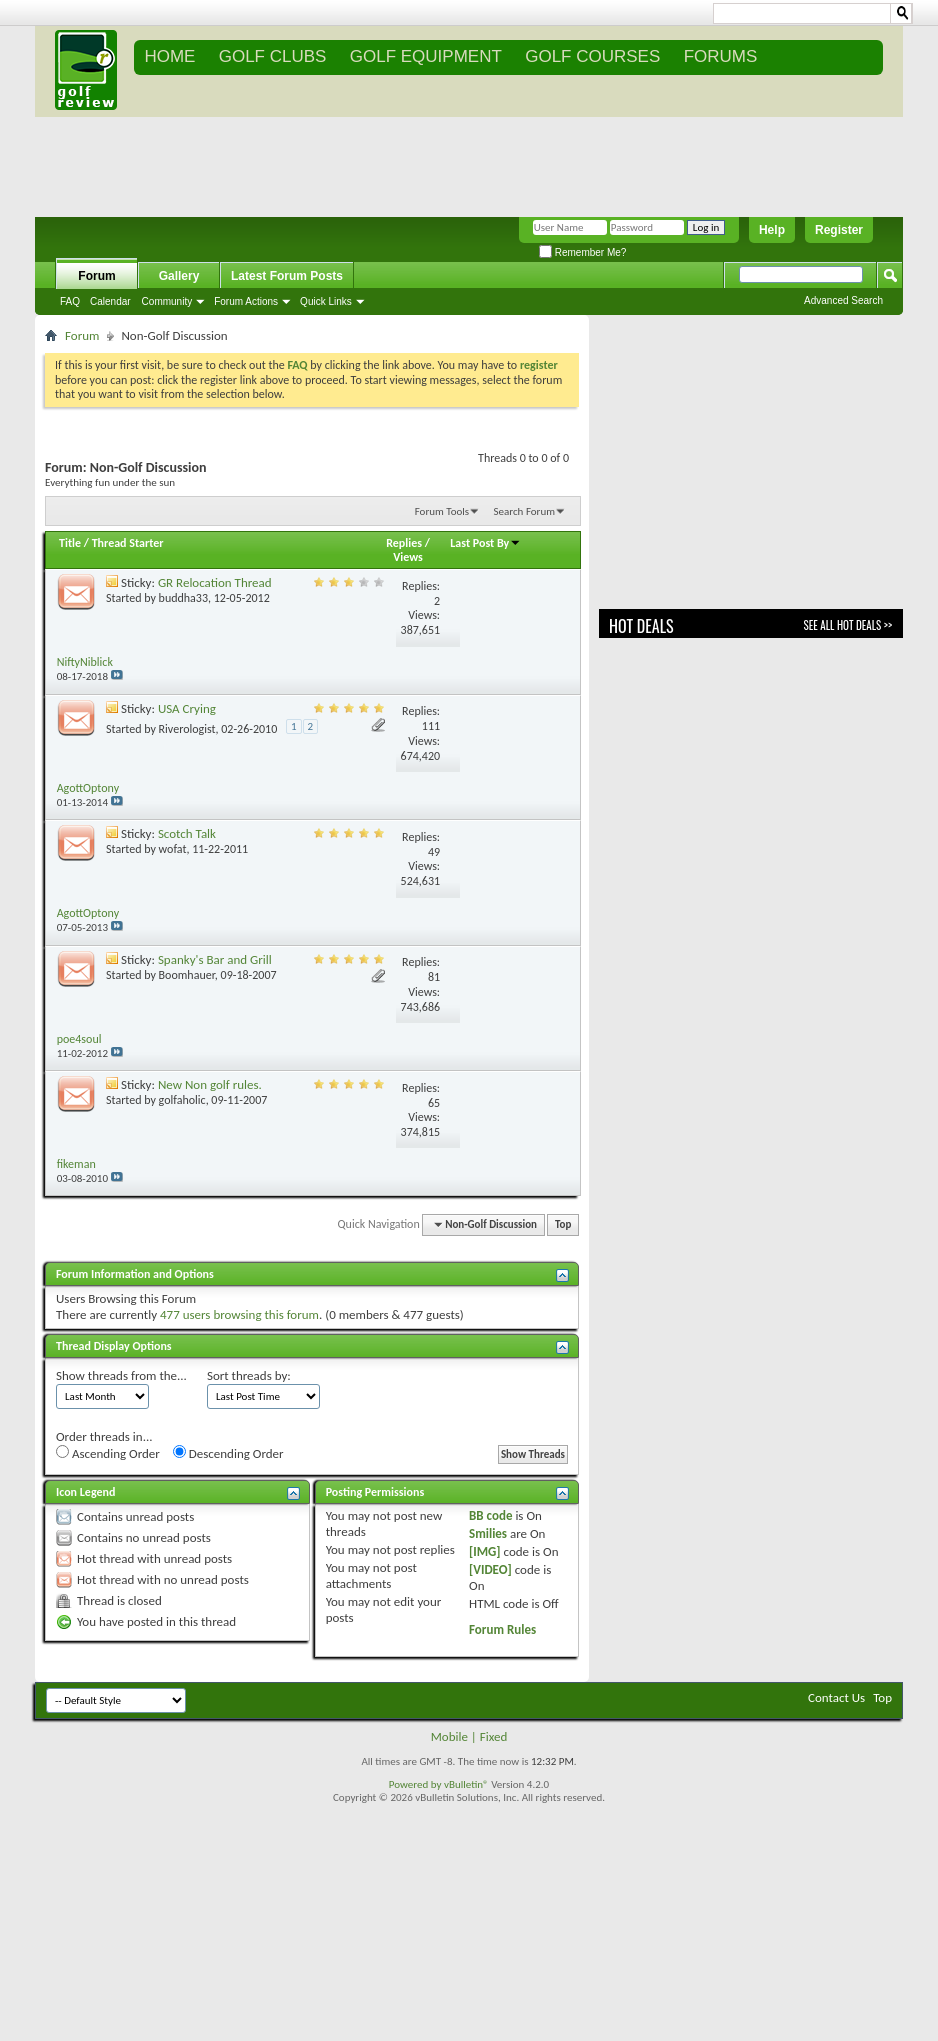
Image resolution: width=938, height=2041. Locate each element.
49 (434, 852)
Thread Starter (128, 543)
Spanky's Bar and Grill (215, 959)
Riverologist (187, 729)
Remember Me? (582, 252)
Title (70, 543)
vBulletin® (466, 1784)
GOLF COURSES (592, 56)
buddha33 (183, 598)
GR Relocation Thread (215, 582)
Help (772, 230)
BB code (490, 1515)
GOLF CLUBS (273, 56)
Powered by (416, 1784)
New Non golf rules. (210, 1084)
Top (563, 1224)
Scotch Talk (187, 833)
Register (839, 230)
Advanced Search (843, 300)
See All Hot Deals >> (848, 625)
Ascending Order (108, 1453)
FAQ (70, 301)
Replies (404, 543)
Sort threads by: (249, 1375)
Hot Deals (641, 626)
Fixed (494, 1736)
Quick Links (326, 301)
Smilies (488, 1533)
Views (408, 557)
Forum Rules (502, 1629)
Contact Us (836, 1697)
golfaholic (182, 1100)
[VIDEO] (490, 1569)
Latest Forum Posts (287, 276)
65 (434, 1103)
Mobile (449, 1736)
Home (169, 56)
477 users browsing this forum (239, 1314)
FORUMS (721, 56)
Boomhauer (187, 975)
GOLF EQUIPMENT (426, 56)
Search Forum (525, 511)
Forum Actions (246, 301)
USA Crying (187, 708)
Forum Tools (442, 511)
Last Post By (485, 543)
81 (434, 977)
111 (431, 726)
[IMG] (485, 1551)
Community (167, 301)
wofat (173, 849)
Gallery (179, 276)
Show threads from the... (121, 1375)
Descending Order (228, 1453)
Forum (96, 276)
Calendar (110, 301)
